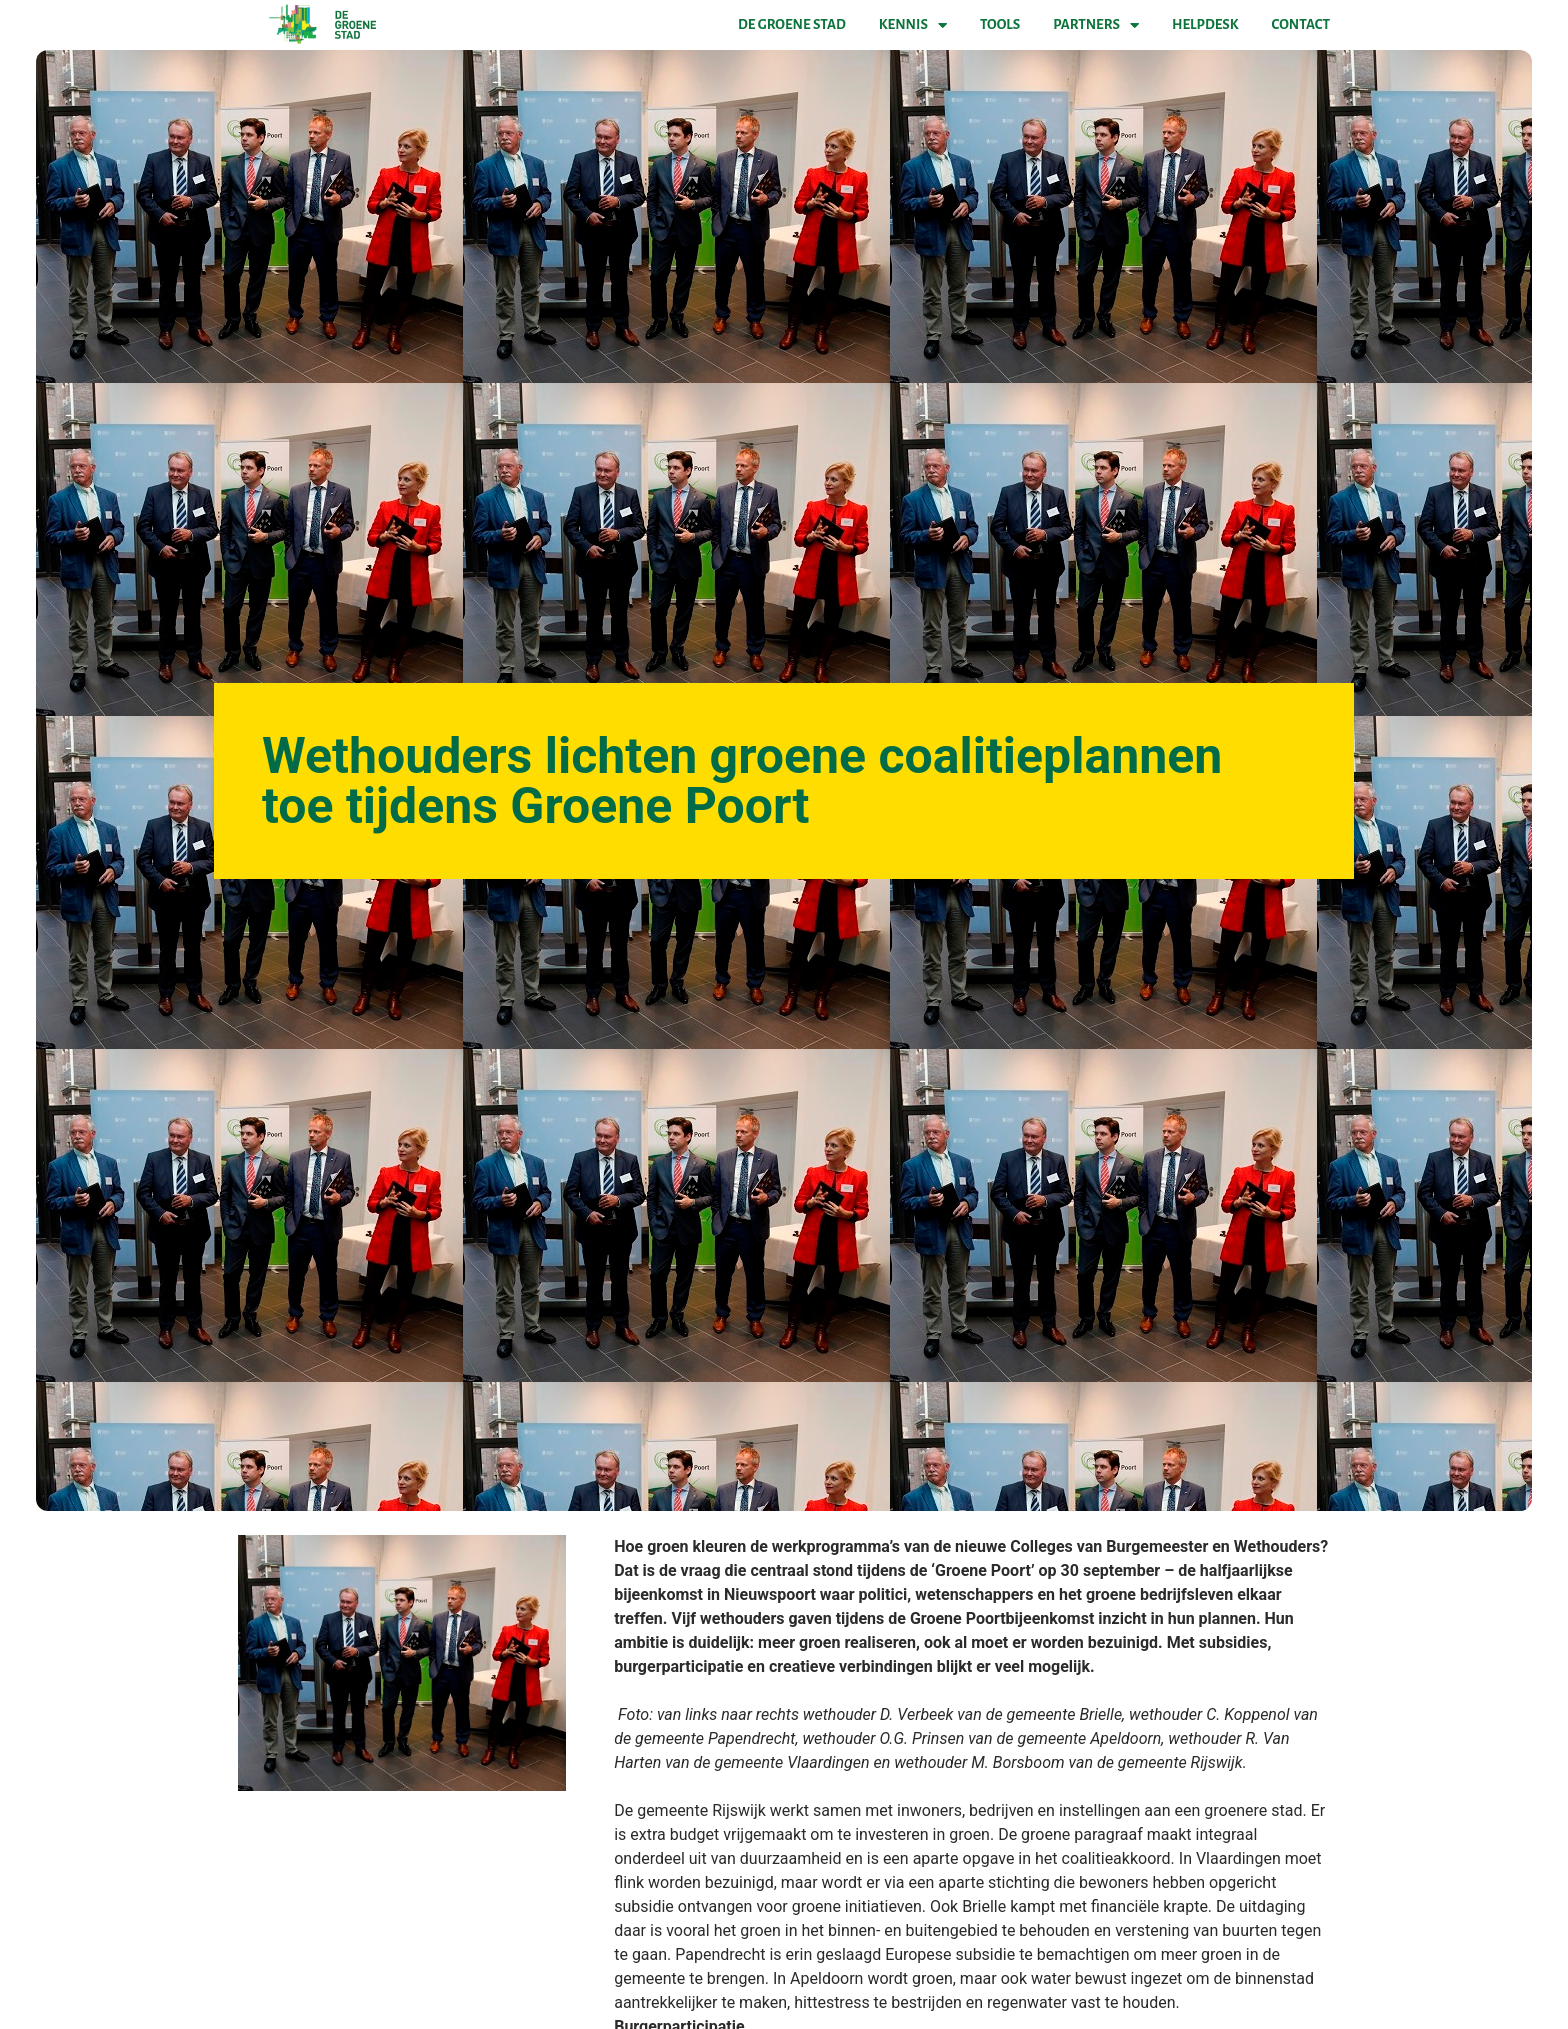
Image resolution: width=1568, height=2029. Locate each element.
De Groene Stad (792, 24)
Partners (1096, 25)
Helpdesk (1205, 24)
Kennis (913, 25)
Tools (1000, 24)
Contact (1301, 24)
